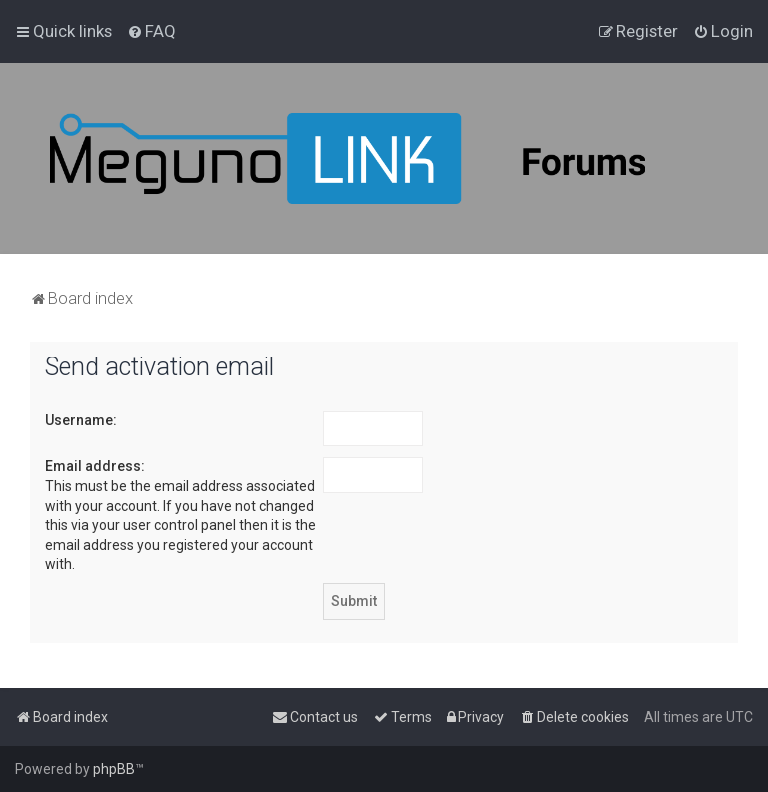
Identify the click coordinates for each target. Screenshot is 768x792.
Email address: (95, 466)
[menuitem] (151, 31)
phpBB (114, 769)
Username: (81, 420)
